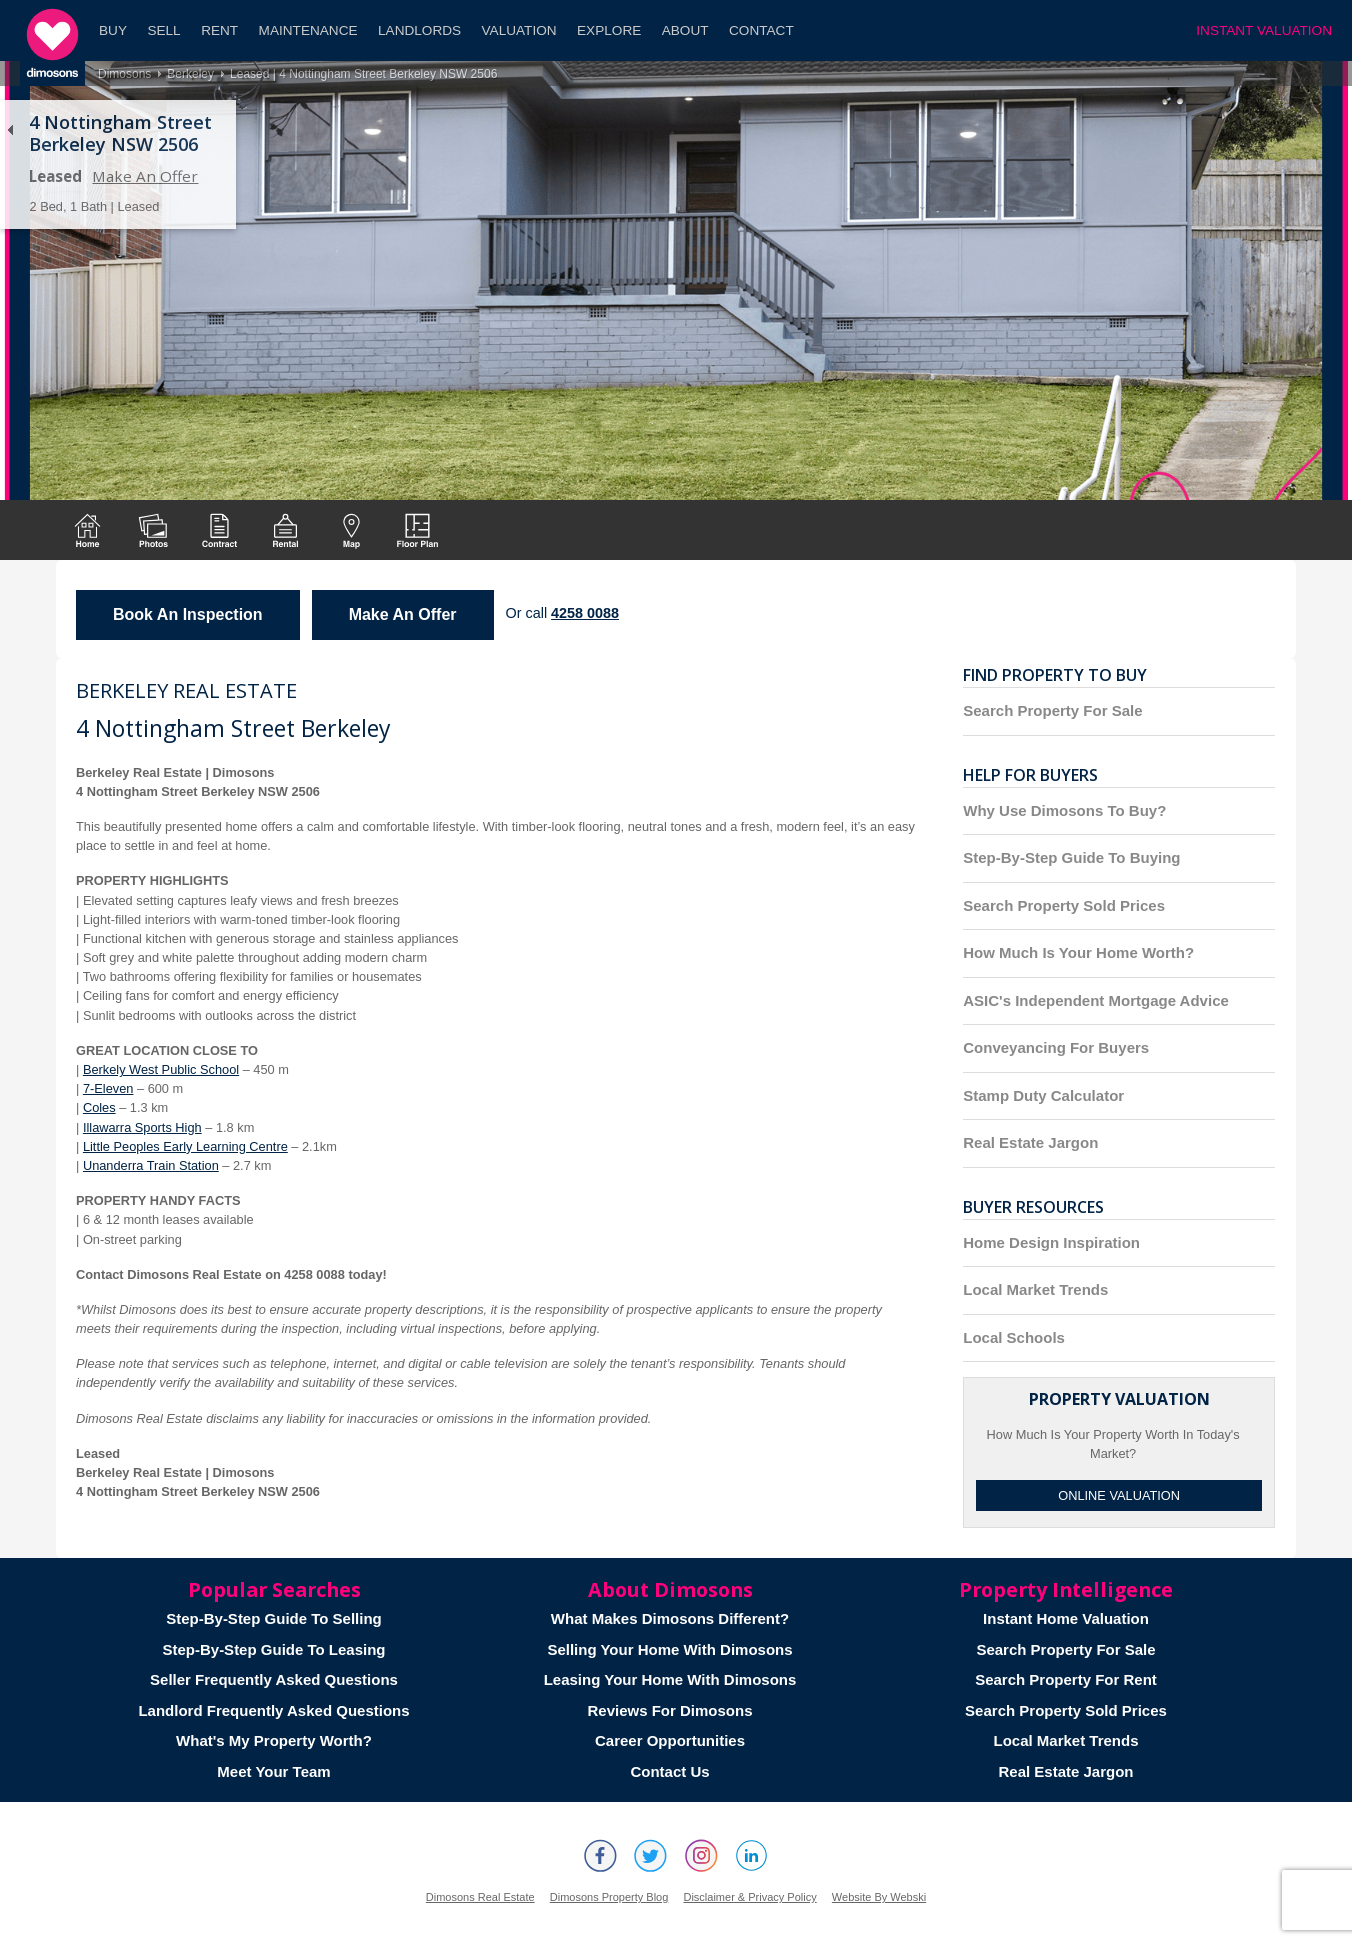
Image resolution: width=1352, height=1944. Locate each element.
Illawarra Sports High (142, 1127)
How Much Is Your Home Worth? (1078, 952)
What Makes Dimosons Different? (670, 1618)
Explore (609, 30)
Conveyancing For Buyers (1056, 1047)
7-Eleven (108, 1088)
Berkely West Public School (161, 1069)
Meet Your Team (273, 1771)
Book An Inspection (188, 614)
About (685, 30)
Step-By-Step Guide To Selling (274, 1618)
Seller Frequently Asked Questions (274, 1679)
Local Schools (1014, 1337)
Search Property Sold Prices (1064, 905)
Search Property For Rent (1066, 1679)
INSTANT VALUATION (1264, 30)
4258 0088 (585, 613)
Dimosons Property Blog (609, 1897)
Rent (219, 30)
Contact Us (669, 1771)
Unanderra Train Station (151, 1165)
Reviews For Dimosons (669, 1710)
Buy (113, 30)
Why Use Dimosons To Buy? (1064, 810)
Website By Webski (879, 1897)
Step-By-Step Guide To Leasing (273, 1649)
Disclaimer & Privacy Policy (749, 1897)
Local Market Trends (1035, 1289)
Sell (163, 30)
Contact (761, 30)
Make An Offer (145, 176)
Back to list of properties (10, 130)
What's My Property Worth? (274, 1740)
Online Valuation (1119, 1495)
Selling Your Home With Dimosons (669, 1649)
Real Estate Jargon (1030, 1142)
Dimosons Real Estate (480, 1897)
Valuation (519, 30)
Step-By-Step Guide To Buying (1071, 857)
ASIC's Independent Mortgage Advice (1096, 1000)
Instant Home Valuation (1066, 1618)
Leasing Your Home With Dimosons (670, 1679)
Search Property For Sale (1052, 710)
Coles (99, 1107)
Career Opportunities (670, 1740)
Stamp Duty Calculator (1043, 1095)
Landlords (419, 30)
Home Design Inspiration (1051, 1242)
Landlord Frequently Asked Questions (273, 1710)
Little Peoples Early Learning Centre (185, 1146)
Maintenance (308, 30)
